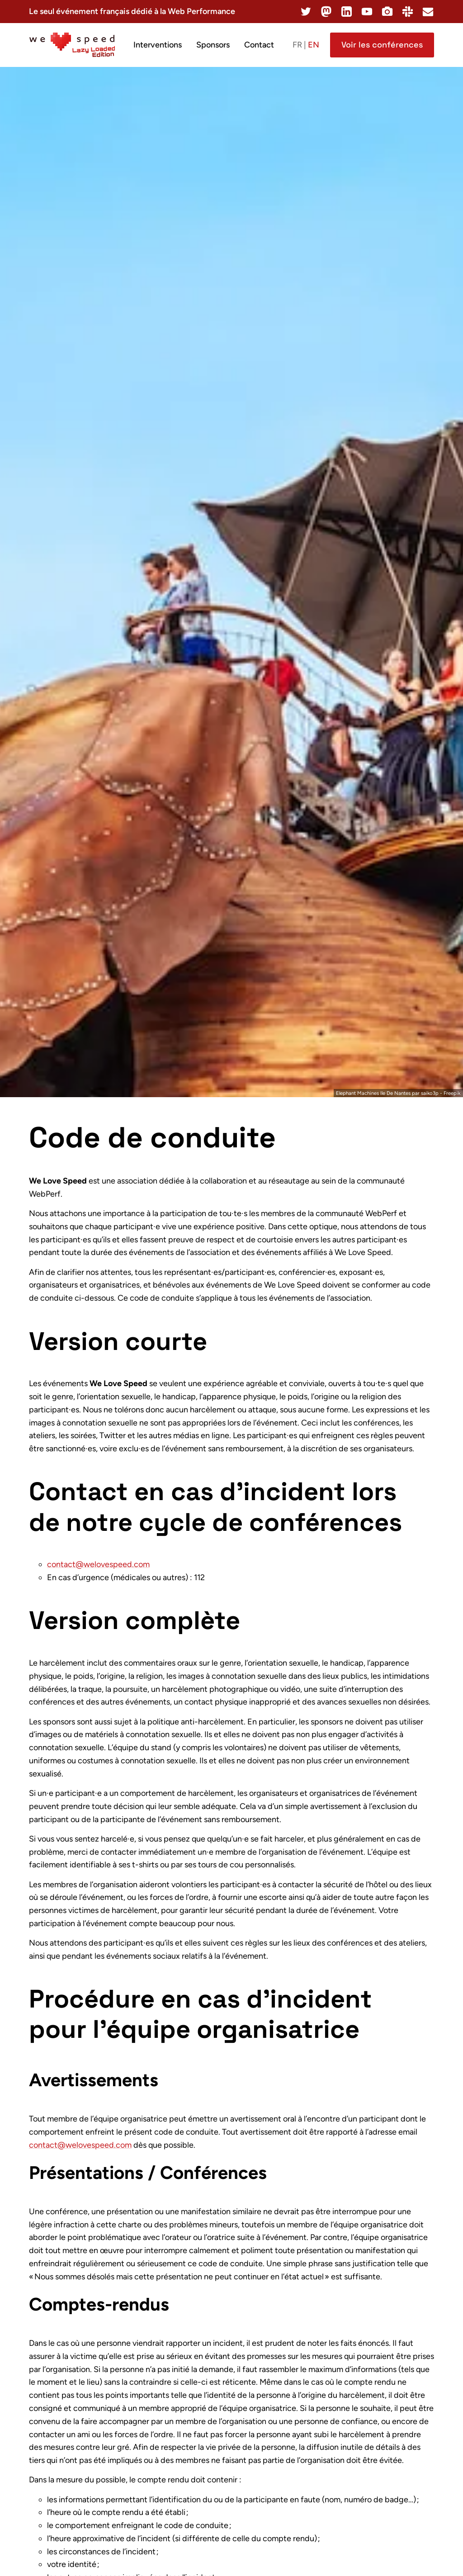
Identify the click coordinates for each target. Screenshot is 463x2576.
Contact (259, 45)
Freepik (452, 1093)
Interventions (157, 45)
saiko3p (430, 1093)
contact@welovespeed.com (98, 1564)
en (313, 45)
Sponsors (213, 45)
